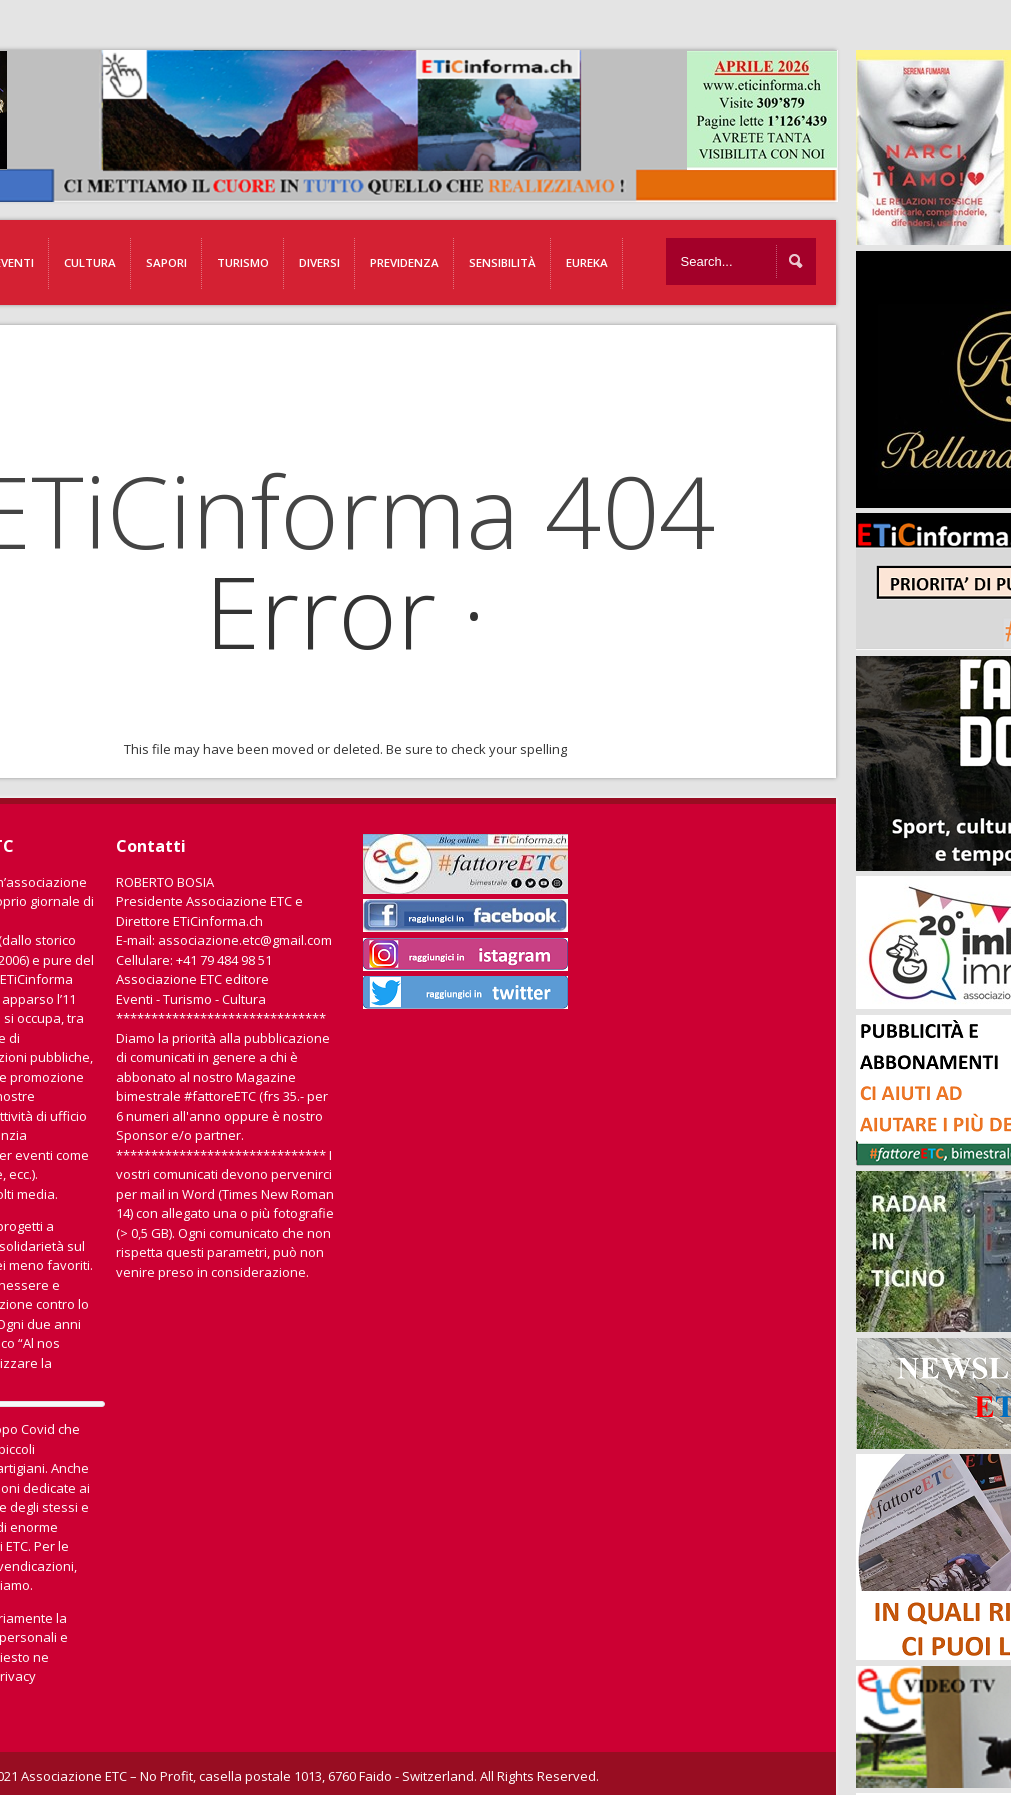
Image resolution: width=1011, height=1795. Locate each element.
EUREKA (587, 262)
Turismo (243, 262)
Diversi (319, 262)
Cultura (90, 262)
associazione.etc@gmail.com (245, 940)
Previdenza (404, 262)
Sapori (166, 262)
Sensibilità (502, 262)
